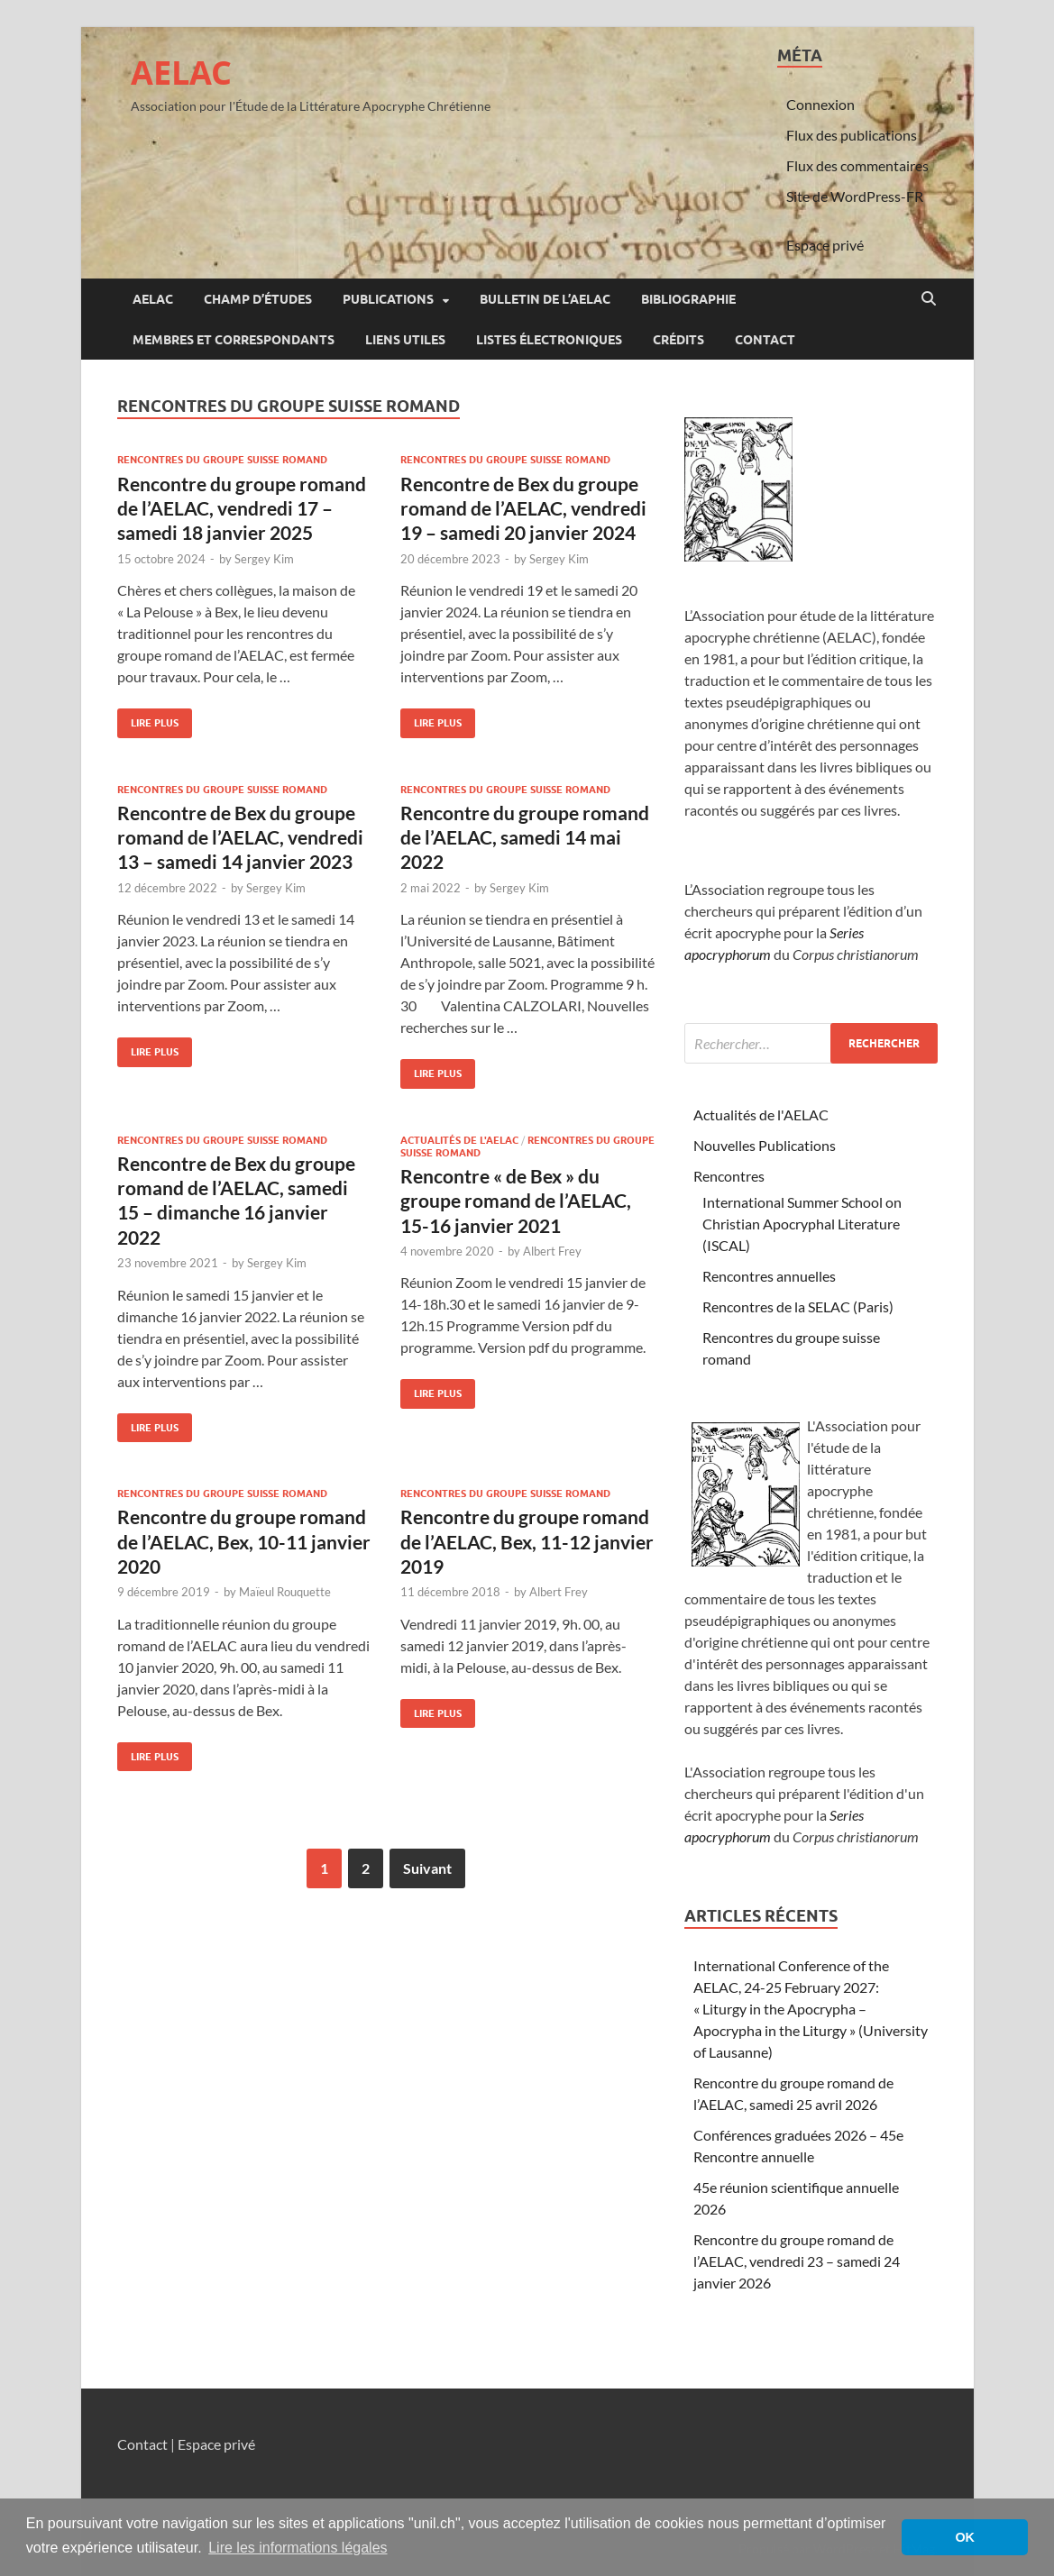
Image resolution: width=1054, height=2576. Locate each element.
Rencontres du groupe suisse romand (222, 459)
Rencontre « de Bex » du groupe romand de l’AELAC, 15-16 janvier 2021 (515, 1201)
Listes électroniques (549, 340)
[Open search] (928, 299)
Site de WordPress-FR (854, 196)
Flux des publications (851, 134)
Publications (388, 299)
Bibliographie (688, 299)
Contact (765, 340)
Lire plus (148, 718)
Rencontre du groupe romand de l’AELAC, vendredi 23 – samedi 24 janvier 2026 (796, 2261)
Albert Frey (552, 1251)
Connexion (820, 104)
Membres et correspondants (234, 340)
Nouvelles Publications (764, 1145)
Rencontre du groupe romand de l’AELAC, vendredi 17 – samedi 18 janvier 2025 (241, 508)
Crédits (678, 340)
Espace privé (825, 244)
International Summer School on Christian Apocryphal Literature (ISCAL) (802, 1223)
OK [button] (965, 2537)
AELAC (181, 72)
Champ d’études (258, 299)
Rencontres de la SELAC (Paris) (798, 1306)
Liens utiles (405, 340)
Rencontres (729, 1175)
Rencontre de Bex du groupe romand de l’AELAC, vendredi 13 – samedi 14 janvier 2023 (240, 837)
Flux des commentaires (857, 165)
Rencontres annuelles (769, 1275)
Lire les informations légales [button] (297, 2547)
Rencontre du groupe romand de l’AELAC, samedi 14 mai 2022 (524, 837)
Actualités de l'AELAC (459, 1140)
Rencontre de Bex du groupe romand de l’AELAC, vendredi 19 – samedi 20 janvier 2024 (523, 508)
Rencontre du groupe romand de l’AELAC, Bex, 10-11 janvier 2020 (244, 1541)
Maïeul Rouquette (285, 1592)
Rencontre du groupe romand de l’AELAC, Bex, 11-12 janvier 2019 (527, 1541)
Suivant (427, 1868)
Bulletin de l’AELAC (545, 299)
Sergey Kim (264, 559)
